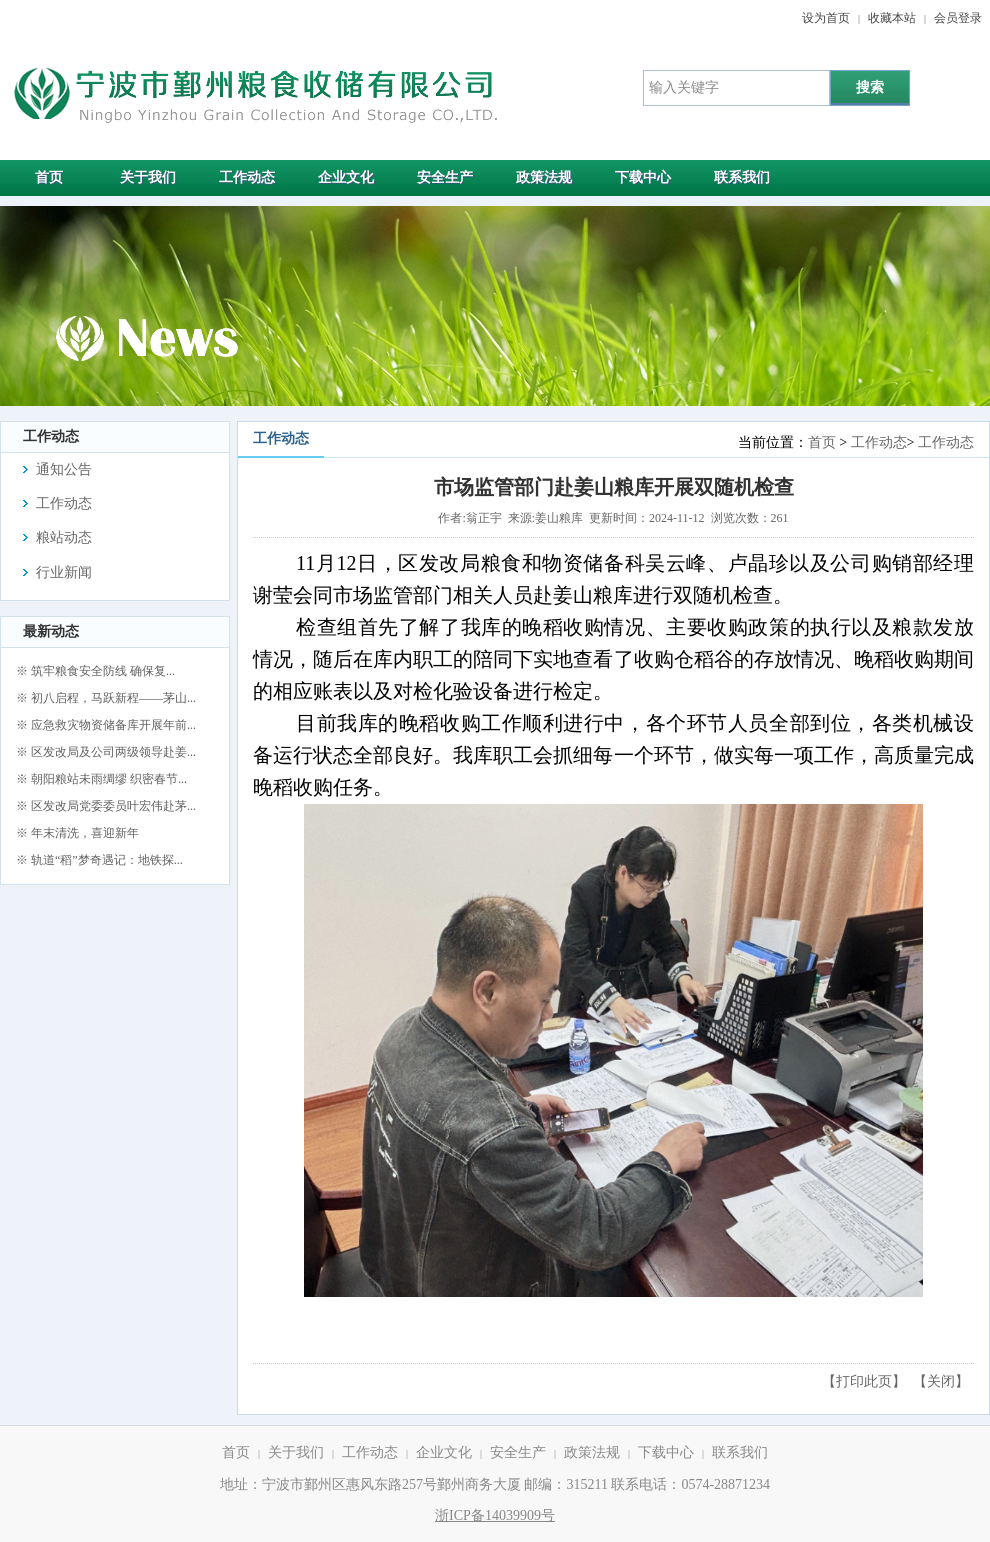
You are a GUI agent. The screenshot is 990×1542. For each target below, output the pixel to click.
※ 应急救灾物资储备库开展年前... (106, 725)
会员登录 (958, 18)
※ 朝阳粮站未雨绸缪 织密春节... (101, 779)
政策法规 (592, 1452)
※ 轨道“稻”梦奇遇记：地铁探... (99, 860)
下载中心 (666, 1452)
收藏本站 (892, 18)
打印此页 (864, 1381)
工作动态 (879, 442)
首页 (822, 442)
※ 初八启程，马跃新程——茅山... (106, 698)
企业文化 (444, 1452)
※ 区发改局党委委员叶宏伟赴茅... (106, 806)
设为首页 (826, 18)
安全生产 (518, 1452)
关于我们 (296, 1452)
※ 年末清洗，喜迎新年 (77, 833)
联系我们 (740, 1452)
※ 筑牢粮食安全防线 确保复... (95, 671)
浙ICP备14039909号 (495, 1515)
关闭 (941, 1381)
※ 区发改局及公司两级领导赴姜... (106, 752)
